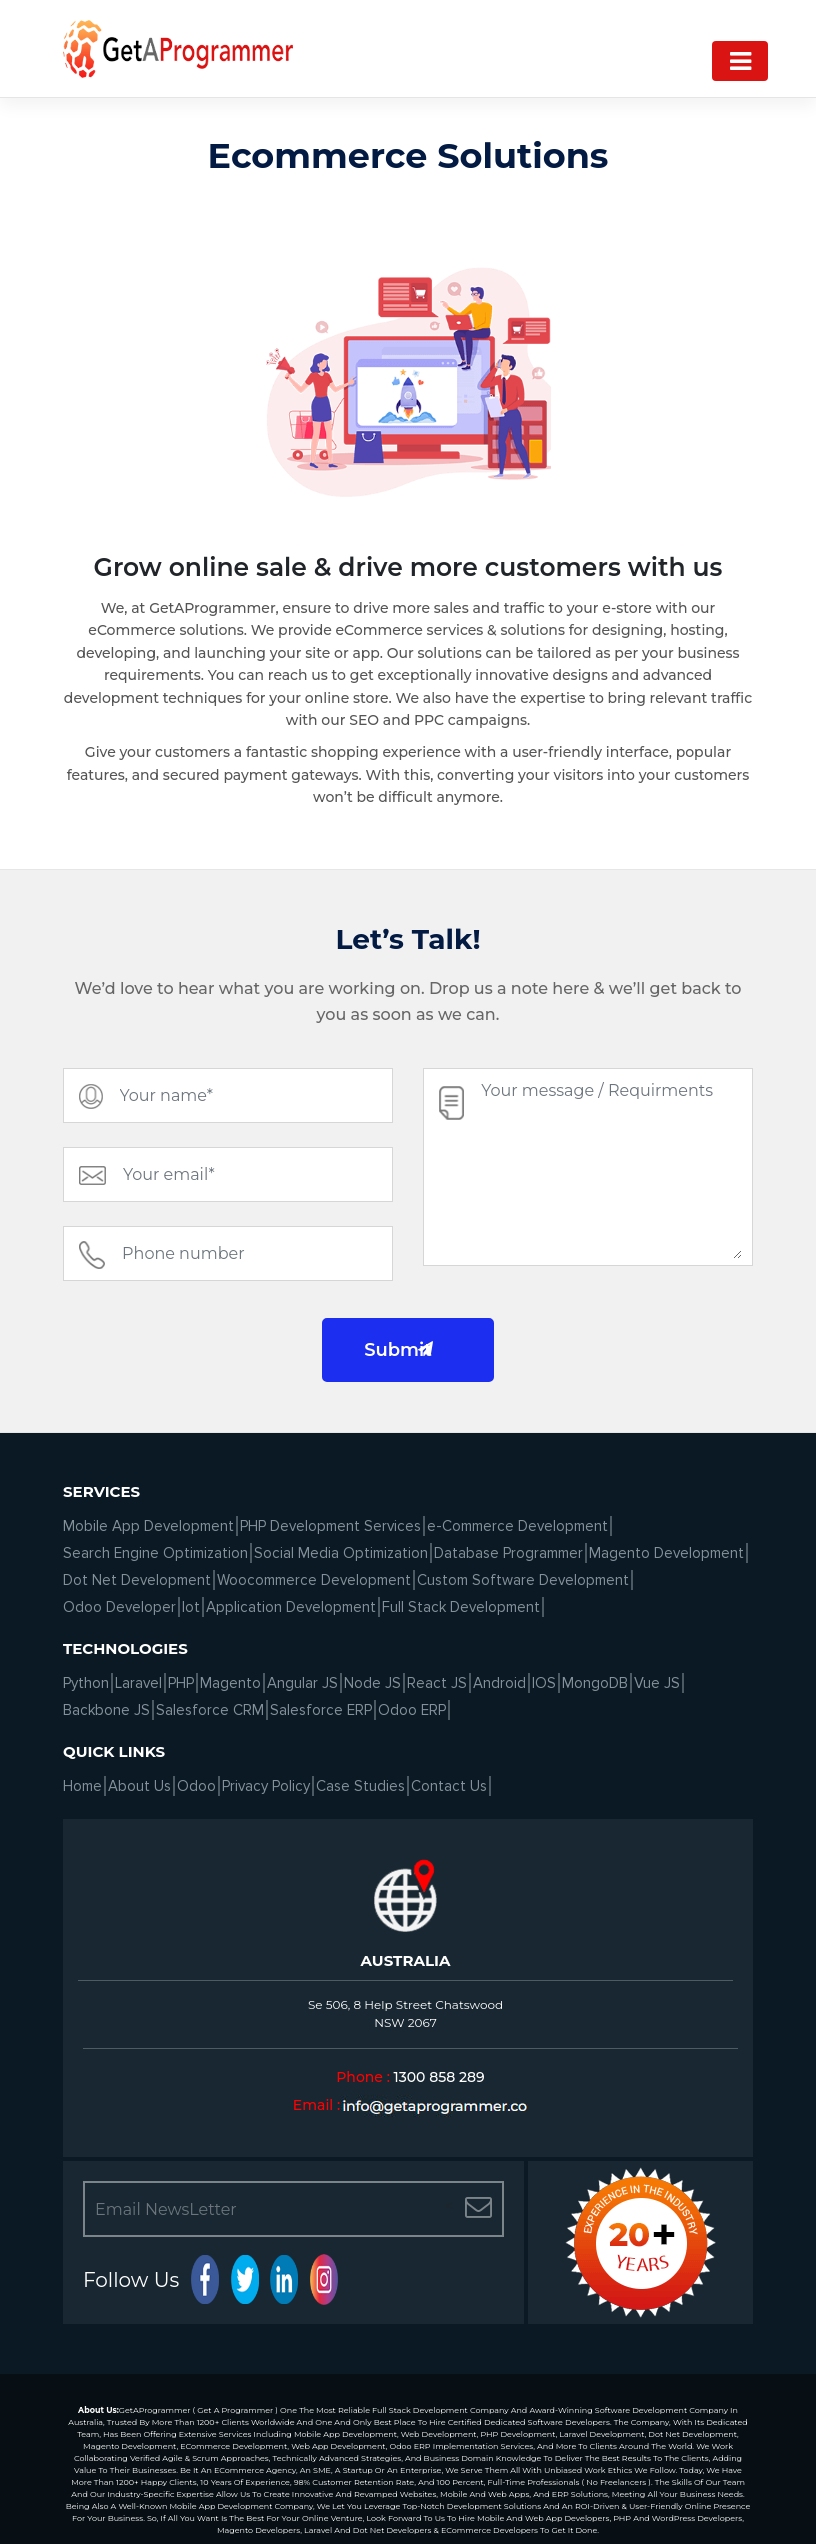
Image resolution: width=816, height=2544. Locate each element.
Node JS (372, 1683)
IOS (544, 1683)
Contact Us (449, 1786)
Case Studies (360, 1786)
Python (86, 1683)
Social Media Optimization (341, 1553)
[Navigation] (740, 61)
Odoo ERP (412, 1710)
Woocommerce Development (314, 1580)
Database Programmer (508, 1553)
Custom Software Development (523, 1580)
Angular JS (302, 1683)
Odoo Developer (119, 1607)
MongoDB (595, 1683)
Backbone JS (106, 1710)
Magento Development (666, 1553)
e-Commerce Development (517, 1526)
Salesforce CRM (210, 1710)
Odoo (196, 1786)
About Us (139, 1786)
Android (499, 1683)
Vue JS (657, 1683)
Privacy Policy (266, 1786)
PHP (181, 1683)
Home (82, 1786)
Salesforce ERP (321, 1710)
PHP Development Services (330, 1526)
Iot (191, 1607)
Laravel (138, 1683)
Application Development (291, 1607)
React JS (437, 1683)
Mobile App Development (148, 1526)
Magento (230, 1683)
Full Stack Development (461, 1607)
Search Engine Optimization (155, 1553)
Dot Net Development (137, 1580)
